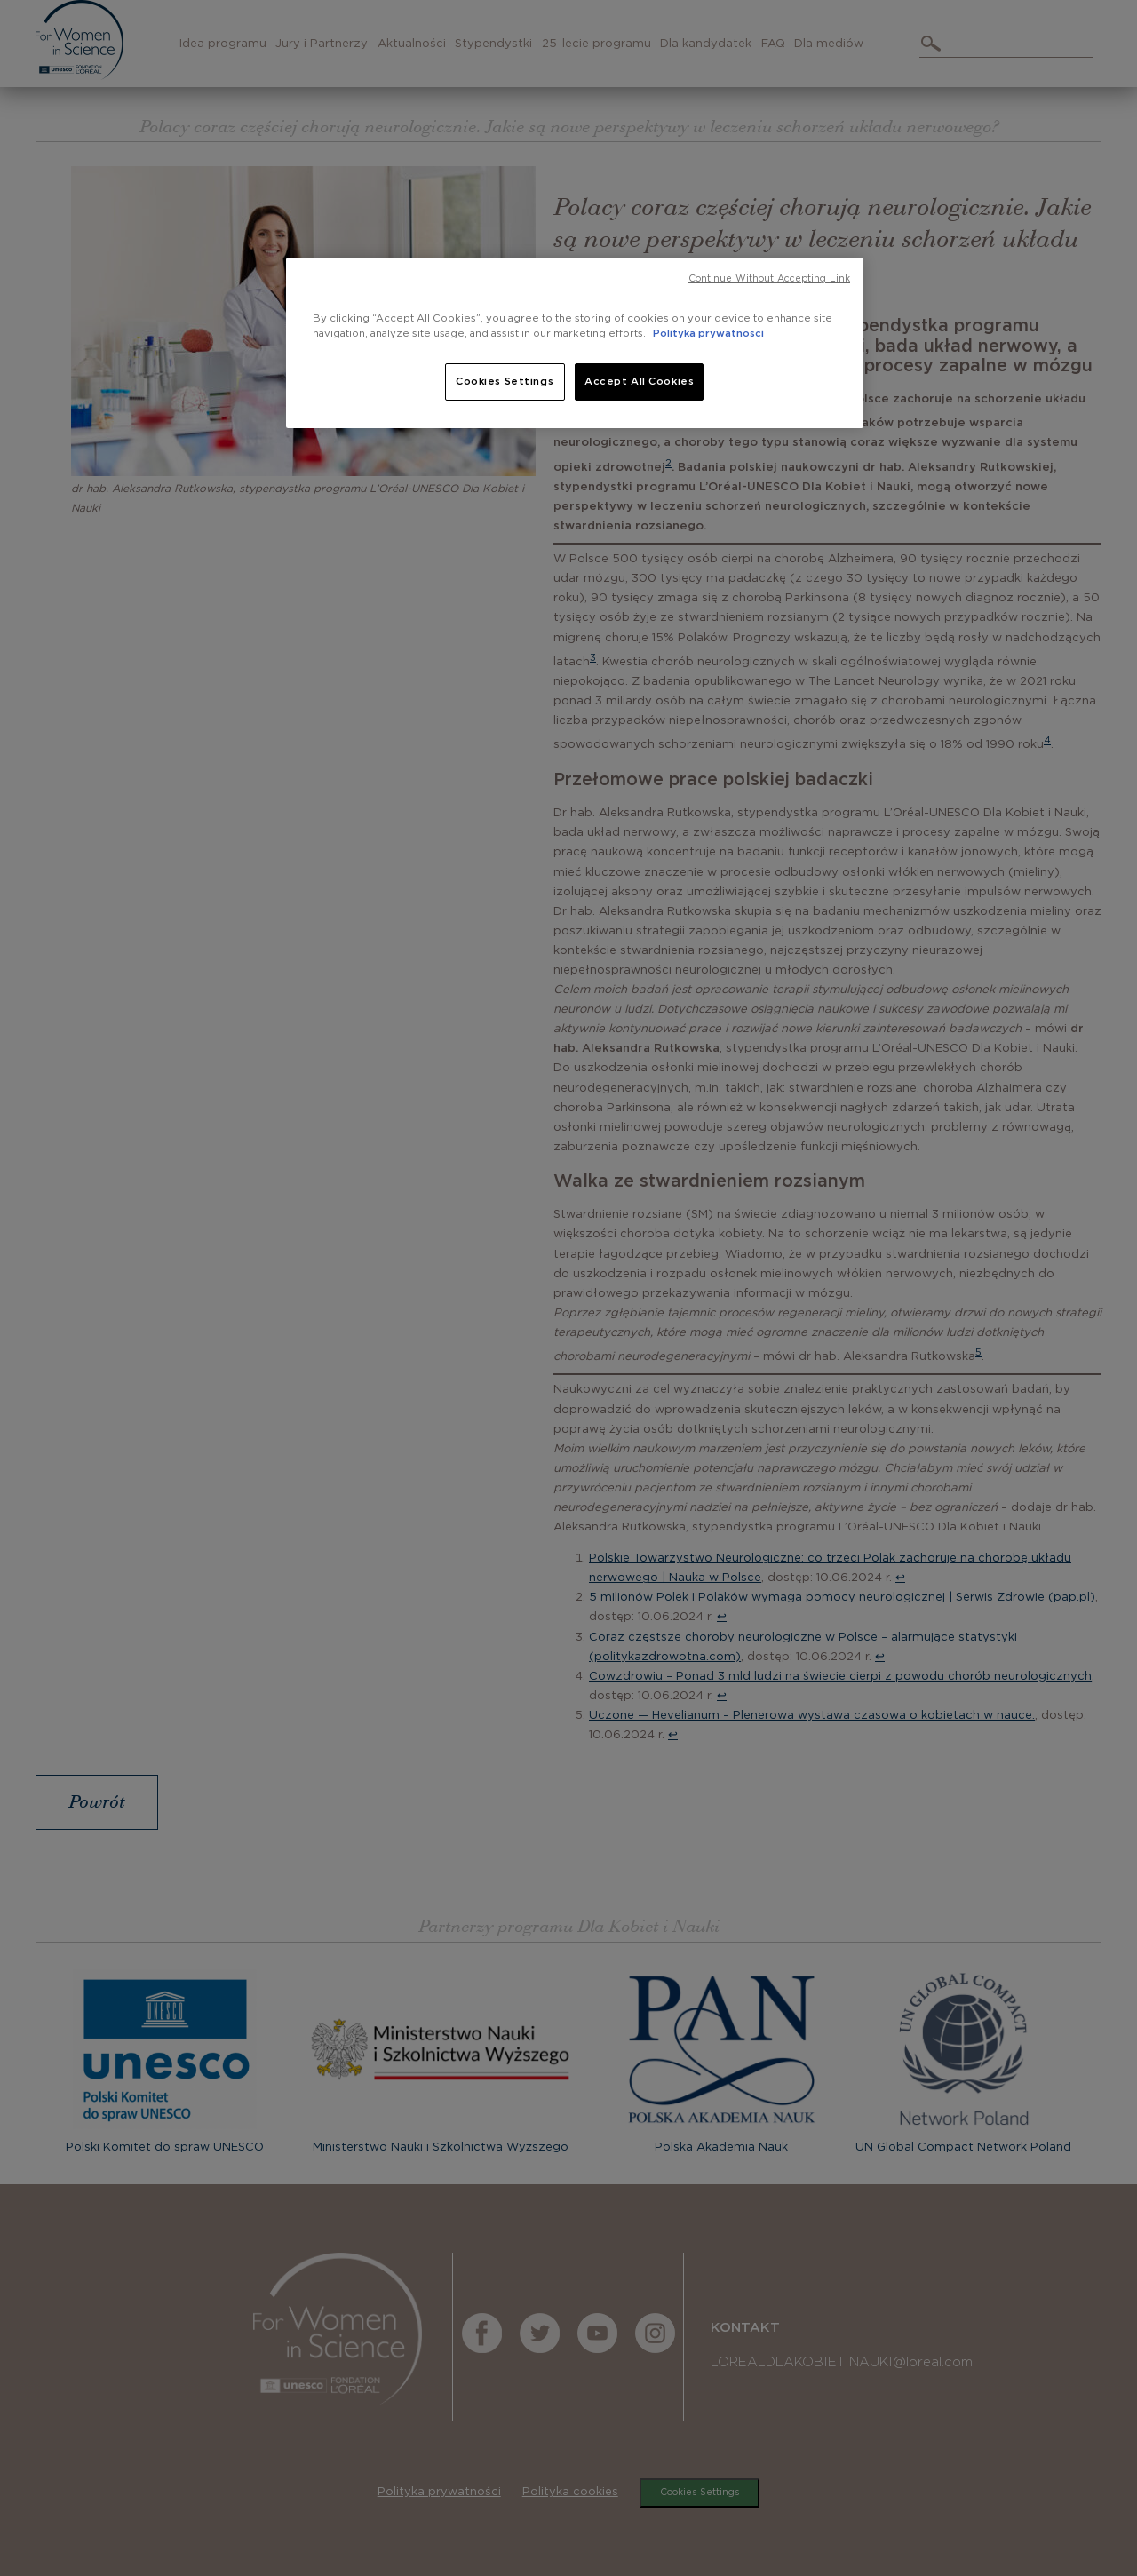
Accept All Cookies (639, 381)
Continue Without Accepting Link (769, 278)
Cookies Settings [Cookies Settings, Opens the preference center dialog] (504, 381)
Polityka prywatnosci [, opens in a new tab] (708, 333)
